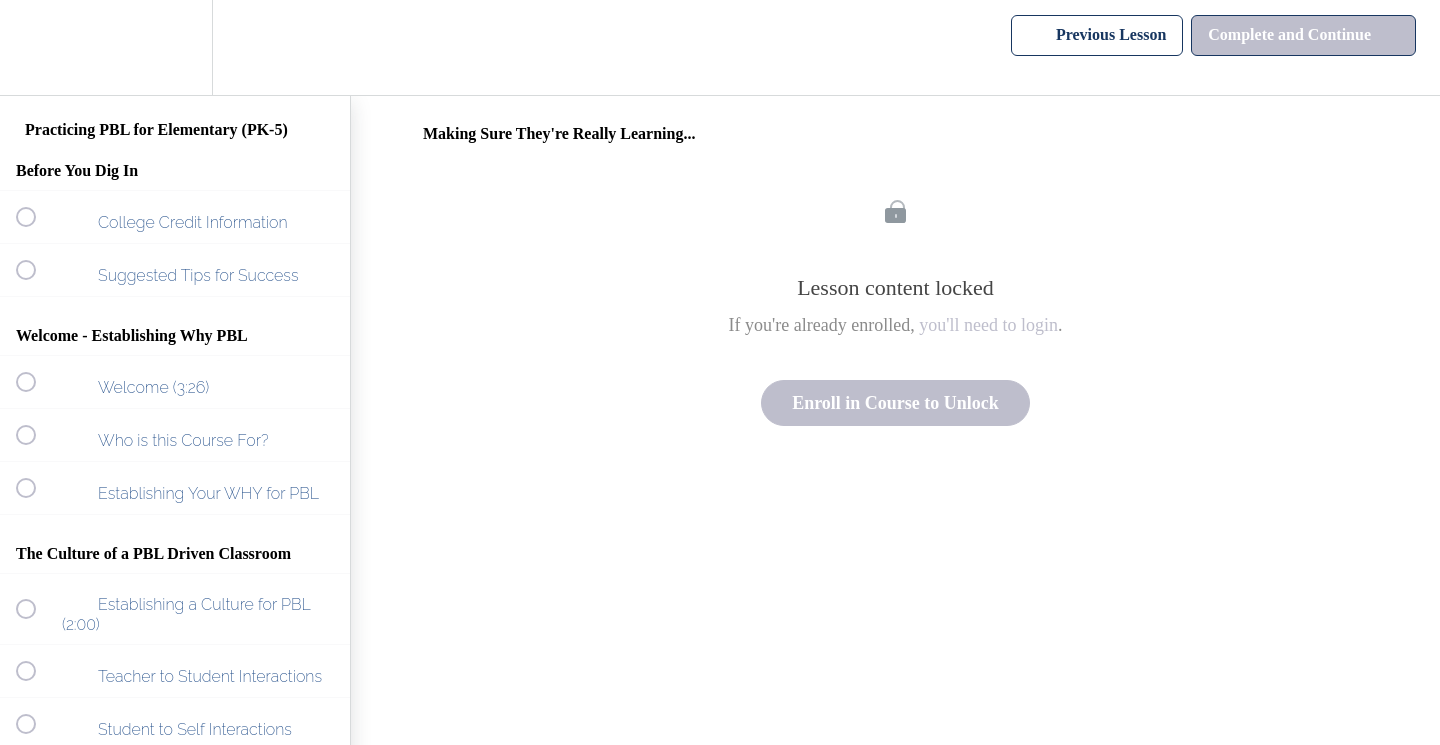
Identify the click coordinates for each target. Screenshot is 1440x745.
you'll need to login (988, 325)
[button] (37, 47)
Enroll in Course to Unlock (895, 403)
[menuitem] (175, 47)
